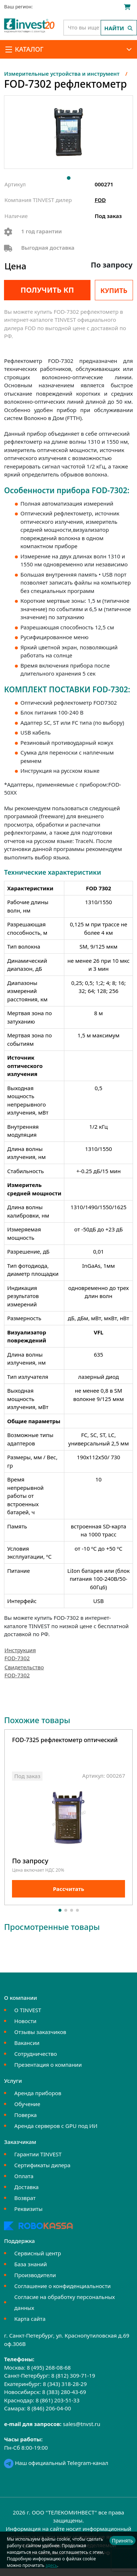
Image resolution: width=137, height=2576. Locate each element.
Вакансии (26, 2042)
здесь (51, 2565)
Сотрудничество (35, 2053)
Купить (113, 290)
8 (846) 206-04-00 (49, 2408)
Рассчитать (68, 1888)
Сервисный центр (37, 2253)
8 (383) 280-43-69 (64, 2391)
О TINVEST (27, 2010)
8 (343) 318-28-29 (65, 2383)
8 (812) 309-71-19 (73, 2375)
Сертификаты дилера (42, 2165)
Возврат (25, 2197)
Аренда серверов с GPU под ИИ (55, 2125)
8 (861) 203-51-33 (58, 2400)
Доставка (26, 2187)
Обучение (27, 2104)
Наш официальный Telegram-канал (56, 2462)
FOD (100, 199)
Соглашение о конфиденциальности (62, 2286)
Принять (122, 2540)
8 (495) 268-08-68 (49, 2367)
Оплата (23, 2176)
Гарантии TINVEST (37, 2154)
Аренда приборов (37, 2093)
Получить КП (47, 290)
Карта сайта (29, 2318)
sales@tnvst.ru (81, 2423)
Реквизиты (28, 2208)
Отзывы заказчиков (40, 2031)
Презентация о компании (48, 2064)
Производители (35, 2275)
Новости (25, 2021)
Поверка (25, 2114)
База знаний (30, 2264)
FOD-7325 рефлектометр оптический (64, 1740)
